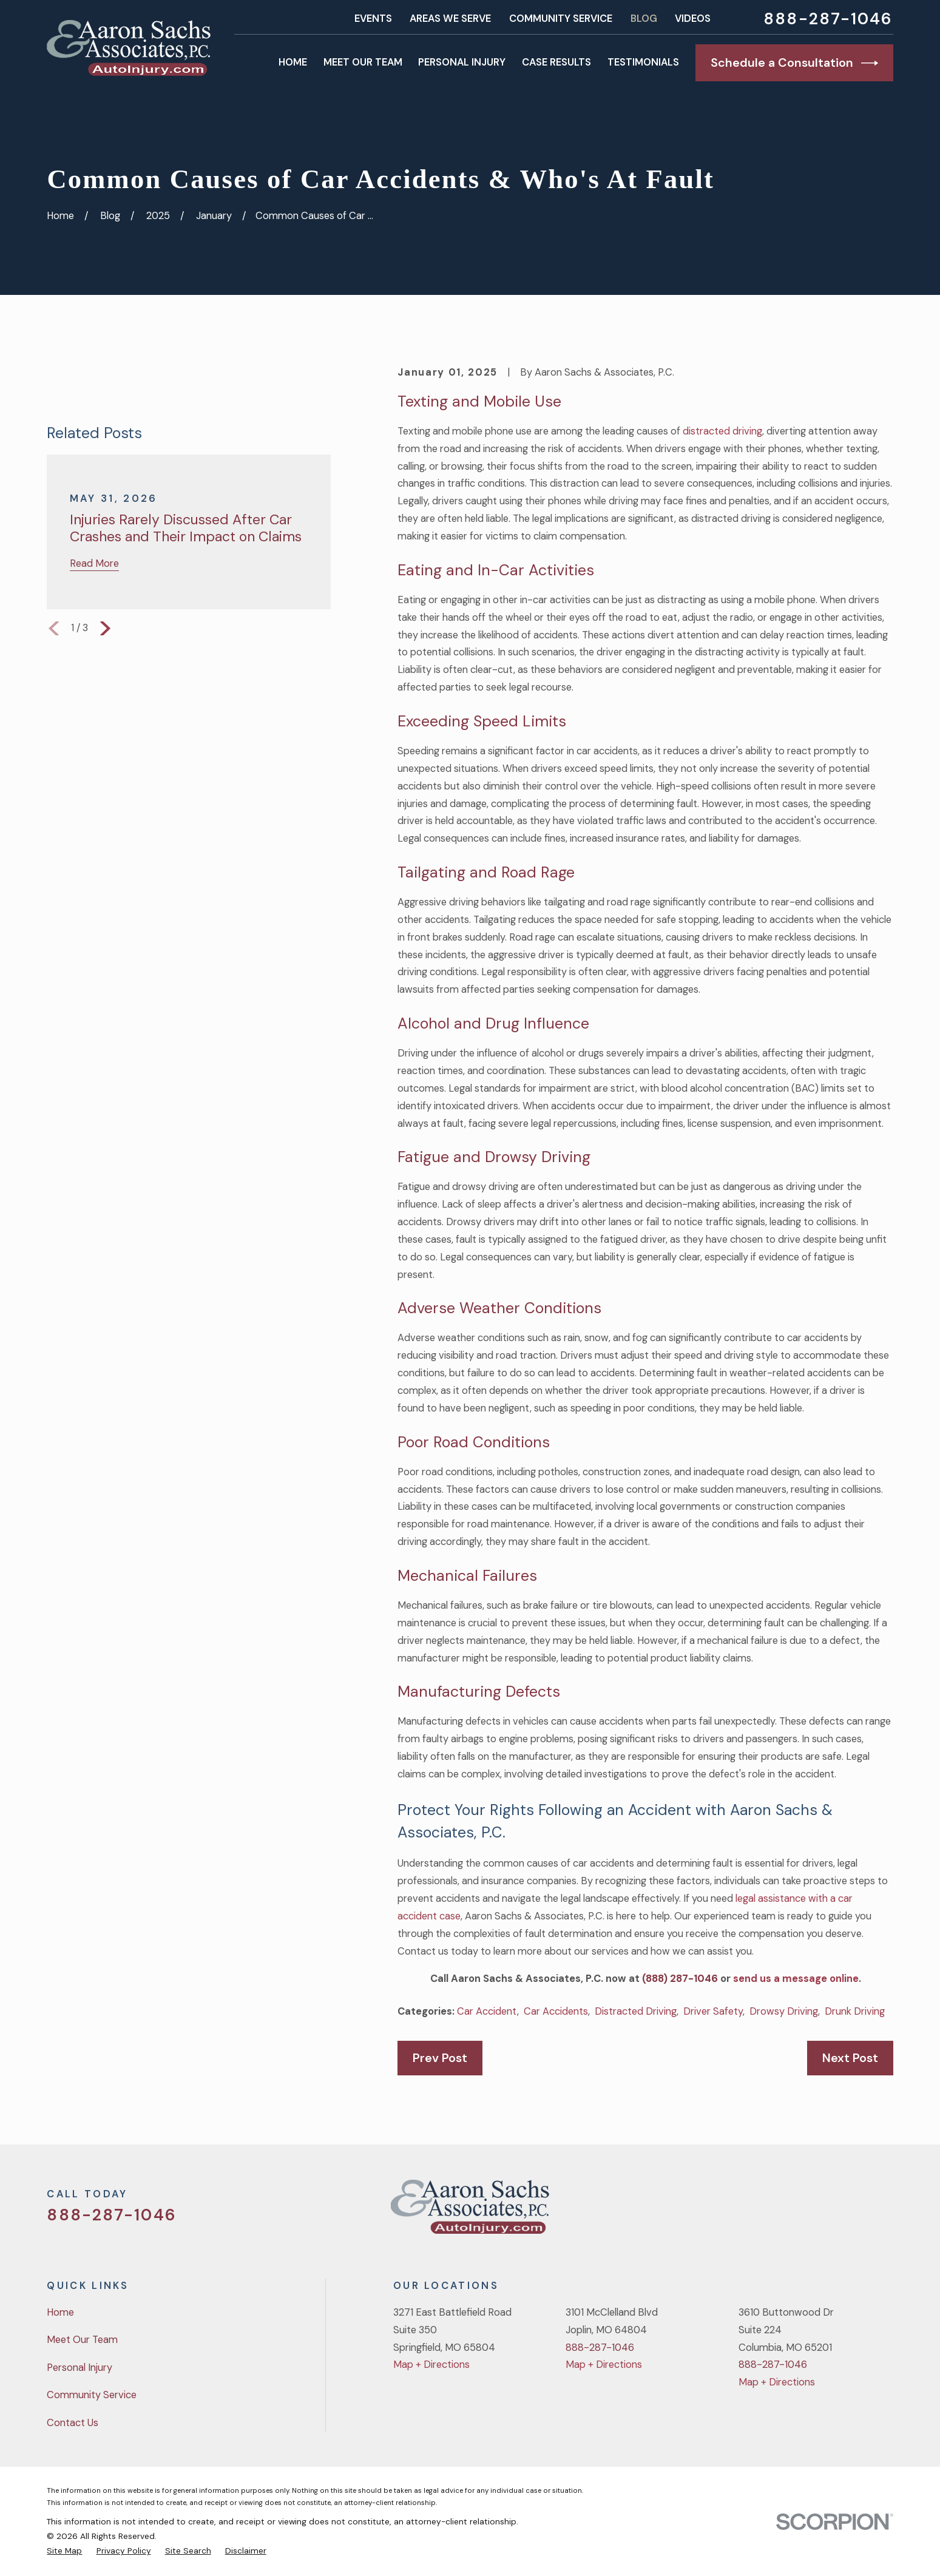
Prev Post (440, 2058)
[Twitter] (790, 2212)
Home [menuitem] (293, 62)
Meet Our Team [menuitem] (362, 62)
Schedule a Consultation (794, 63)
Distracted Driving (636, 2011)
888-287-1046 (828, 19)
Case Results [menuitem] (556, 62)
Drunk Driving (855, 2011)
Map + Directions (431, 2364)
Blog (644, 18)
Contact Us (72, 2422)
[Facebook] (823, 2212)
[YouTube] (854, 2212)
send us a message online (796, 1978)
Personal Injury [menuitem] (462, 62)
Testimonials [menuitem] (643, 62)
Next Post (850, 2058)
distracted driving (722, 431)
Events (373, 18)
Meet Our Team (82, 2339)
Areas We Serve (450, 18)
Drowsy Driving (783, 2011)
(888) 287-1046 (680, 1978)
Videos (693, 18)
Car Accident (487, 2011)
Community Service (560, 18)
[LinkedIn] (886, 2212)
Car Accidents (556, 2011)
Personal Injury (79, 2367)
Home (60, 2312)
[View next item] (105, 628)
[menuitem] (64, 2550)
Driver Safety (713, 2011)
